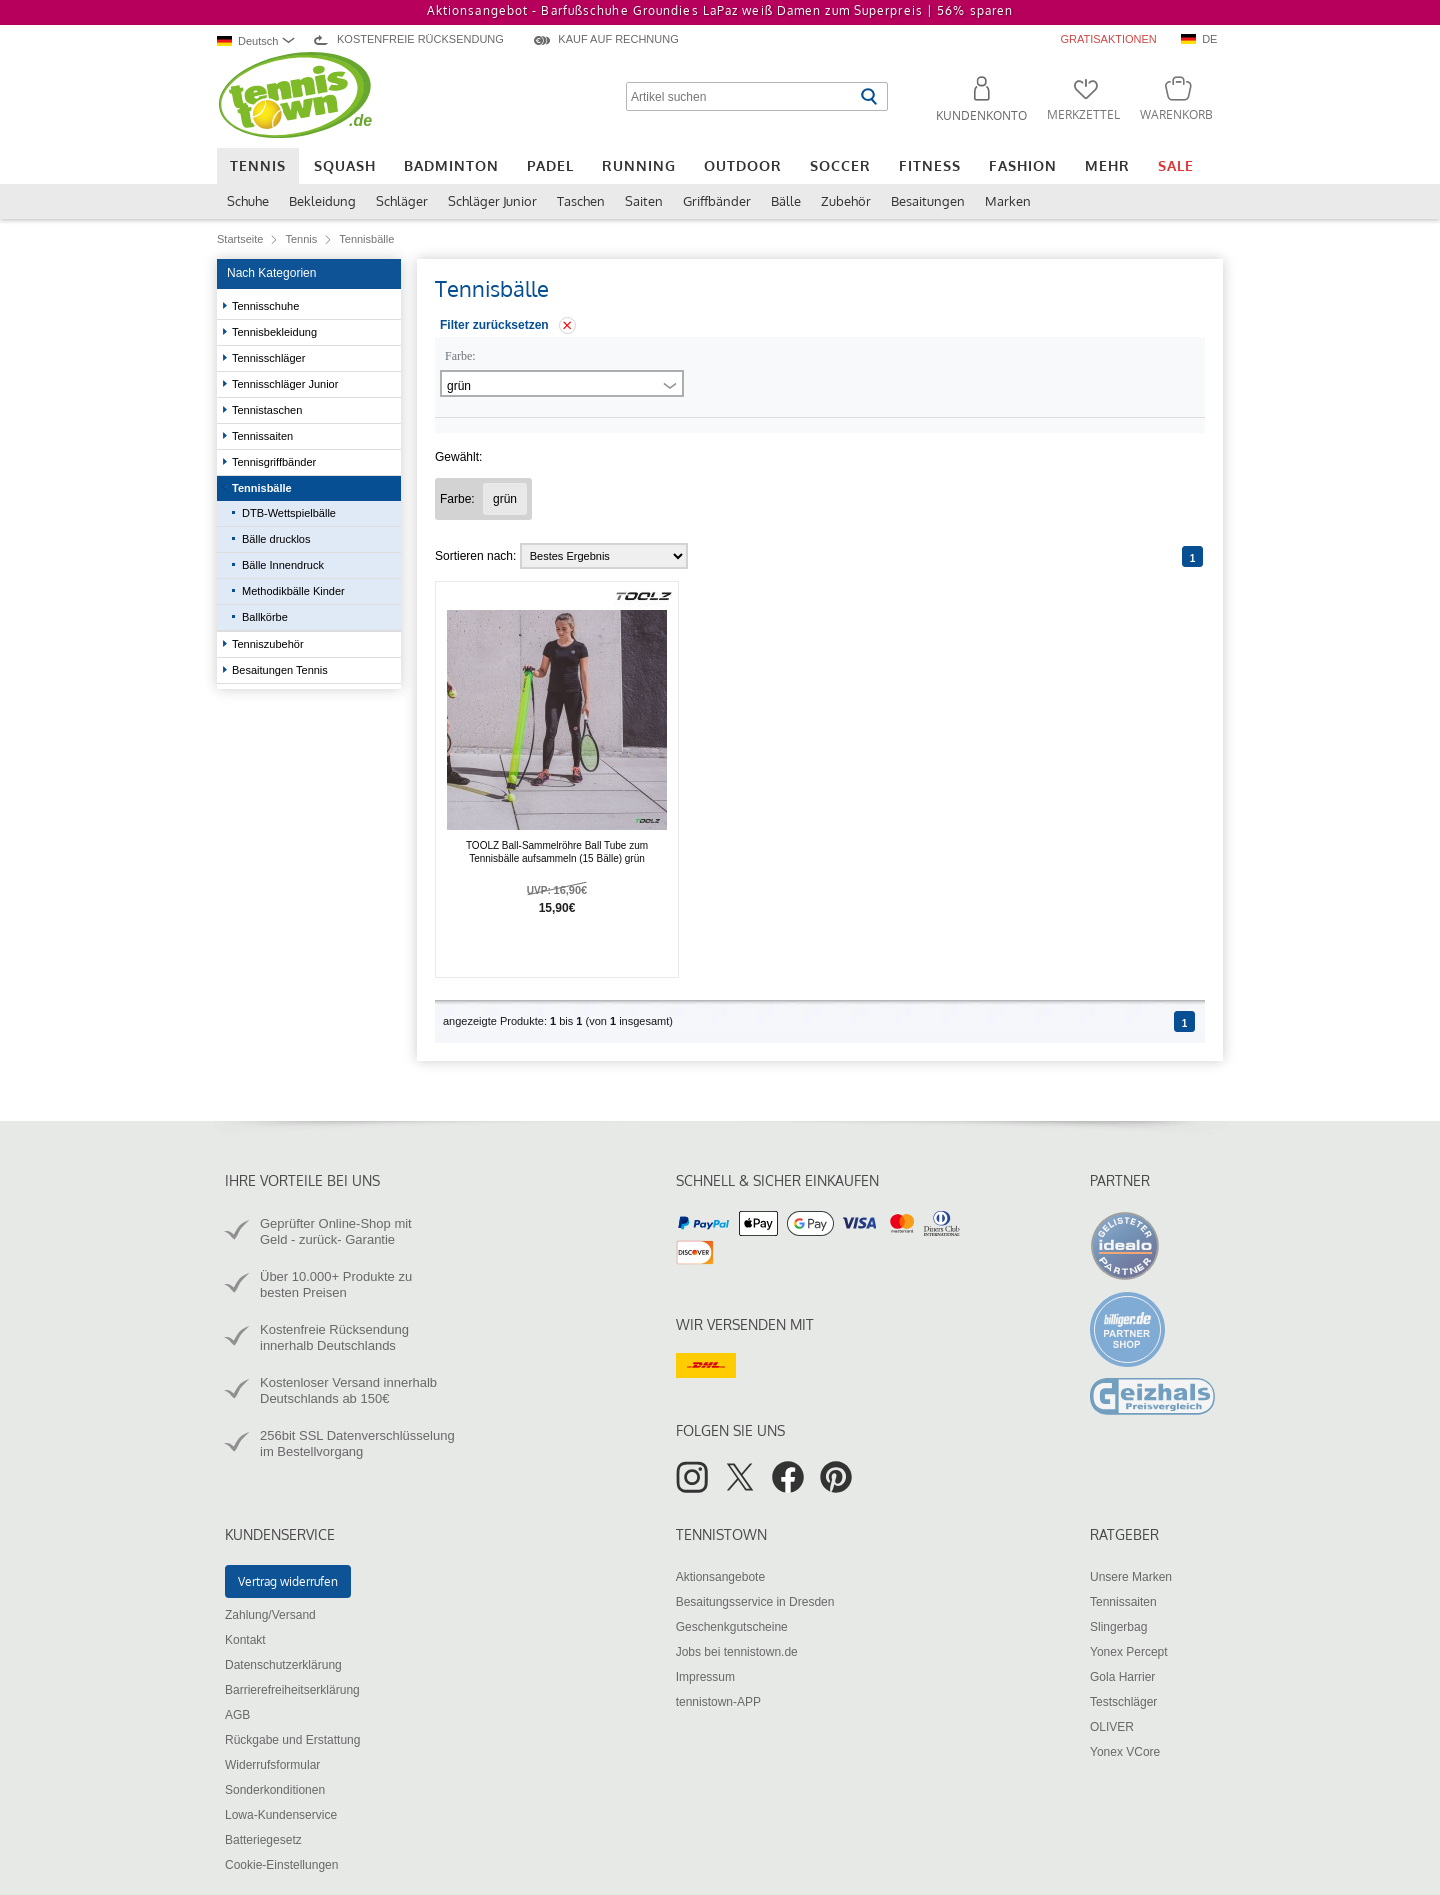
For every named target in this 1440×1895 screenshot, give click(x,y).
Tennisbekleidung (276, 332)
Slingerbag (1118, 1627)
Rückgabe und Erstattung (292, 1740)
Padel (550, 165)
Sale (1176, 165)
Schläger (402, 201)
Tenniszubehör (269, 644)
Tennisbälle (263, 488)
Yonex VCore (1125, 1752)
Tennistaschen (268, 410)
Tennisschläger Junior (286, 384)
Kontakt (245, 1640)
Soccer (840, 165)
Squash (345, 165)
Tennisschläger (270, 358)
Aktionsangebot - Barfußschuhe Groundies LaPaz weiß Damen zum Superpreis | (720, 10)
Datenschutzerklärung (283, 1665)
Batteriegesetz (263, 1840)
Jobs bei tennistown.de (737, 1652)
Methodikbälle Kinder (293, 591)
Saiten (644, 201)
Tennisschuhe (267, 306)
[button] (973, 102)
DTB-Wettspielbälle (289, 513)
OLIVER (1112, 1727)
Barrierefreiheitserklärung (292, 1690)
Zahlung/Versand (270, 1615)
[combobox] (258, 40)
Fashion (1023, 165)
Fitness (930, 165)
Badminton (451, 165)
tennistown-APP (718, 1702)
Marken (1008, 201)
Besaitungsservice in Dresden (755, 1602)
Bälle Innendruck (283, 565)
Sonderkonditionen (275, 1790)
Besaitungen (928, 201)
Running (639, 165)
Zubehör (846, 201)
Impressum (705, 1677)
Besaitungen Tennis (281, 670)
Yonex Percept (1129, 1652)
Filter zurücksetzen (494, 325)
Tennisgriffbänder (275, 462)
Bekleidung (322, 201)
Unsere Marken (1131, 1577)
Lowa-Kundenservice (281, 1815)
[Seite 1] (1192, 556)
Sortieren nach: (475, 556)
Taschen (581, 201)
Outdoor (743, 165)
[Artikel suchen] (740, 96)
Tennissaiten (264, 436)
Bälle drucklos (276, 539)
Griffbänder (717, 201)
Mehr (1107, 165)
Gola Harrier (1122, 1677)
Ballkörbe (265, 617)
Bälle (786, 201)
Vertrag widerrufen (288, 1581)
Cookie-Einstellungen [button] (281, 1865)
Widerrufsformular (272, 1765)
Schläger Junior (492, 201)
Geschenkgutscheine (732, 1627)
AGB (237, 1715)
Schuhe (248, 201)
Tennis (258, 165)
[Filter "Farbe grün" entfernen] (505, 499)
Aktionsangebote (720, 1577)
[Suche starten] (868, 96)
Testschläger (1123, 1702)
